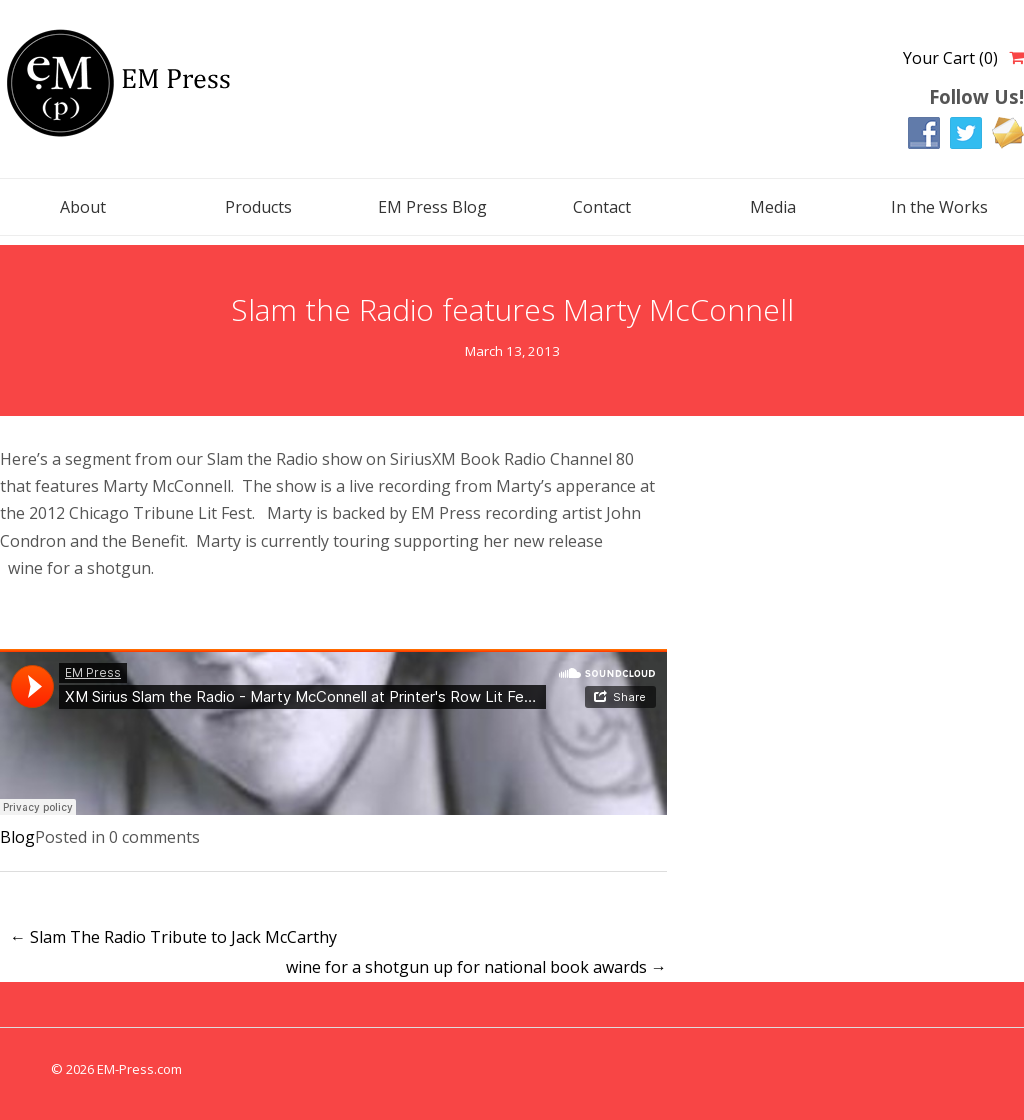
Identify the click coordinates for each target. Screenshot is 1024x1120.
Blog (17, 837)
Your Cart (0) (950, 58)
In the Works (939, 207)
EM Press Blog (432, 207)
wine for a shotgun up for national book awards (476, 967)
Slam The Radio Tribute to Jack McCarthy (173, 937)
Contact (602, 207)
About (83, 207)
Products (258, 207)
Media (773, 207)
